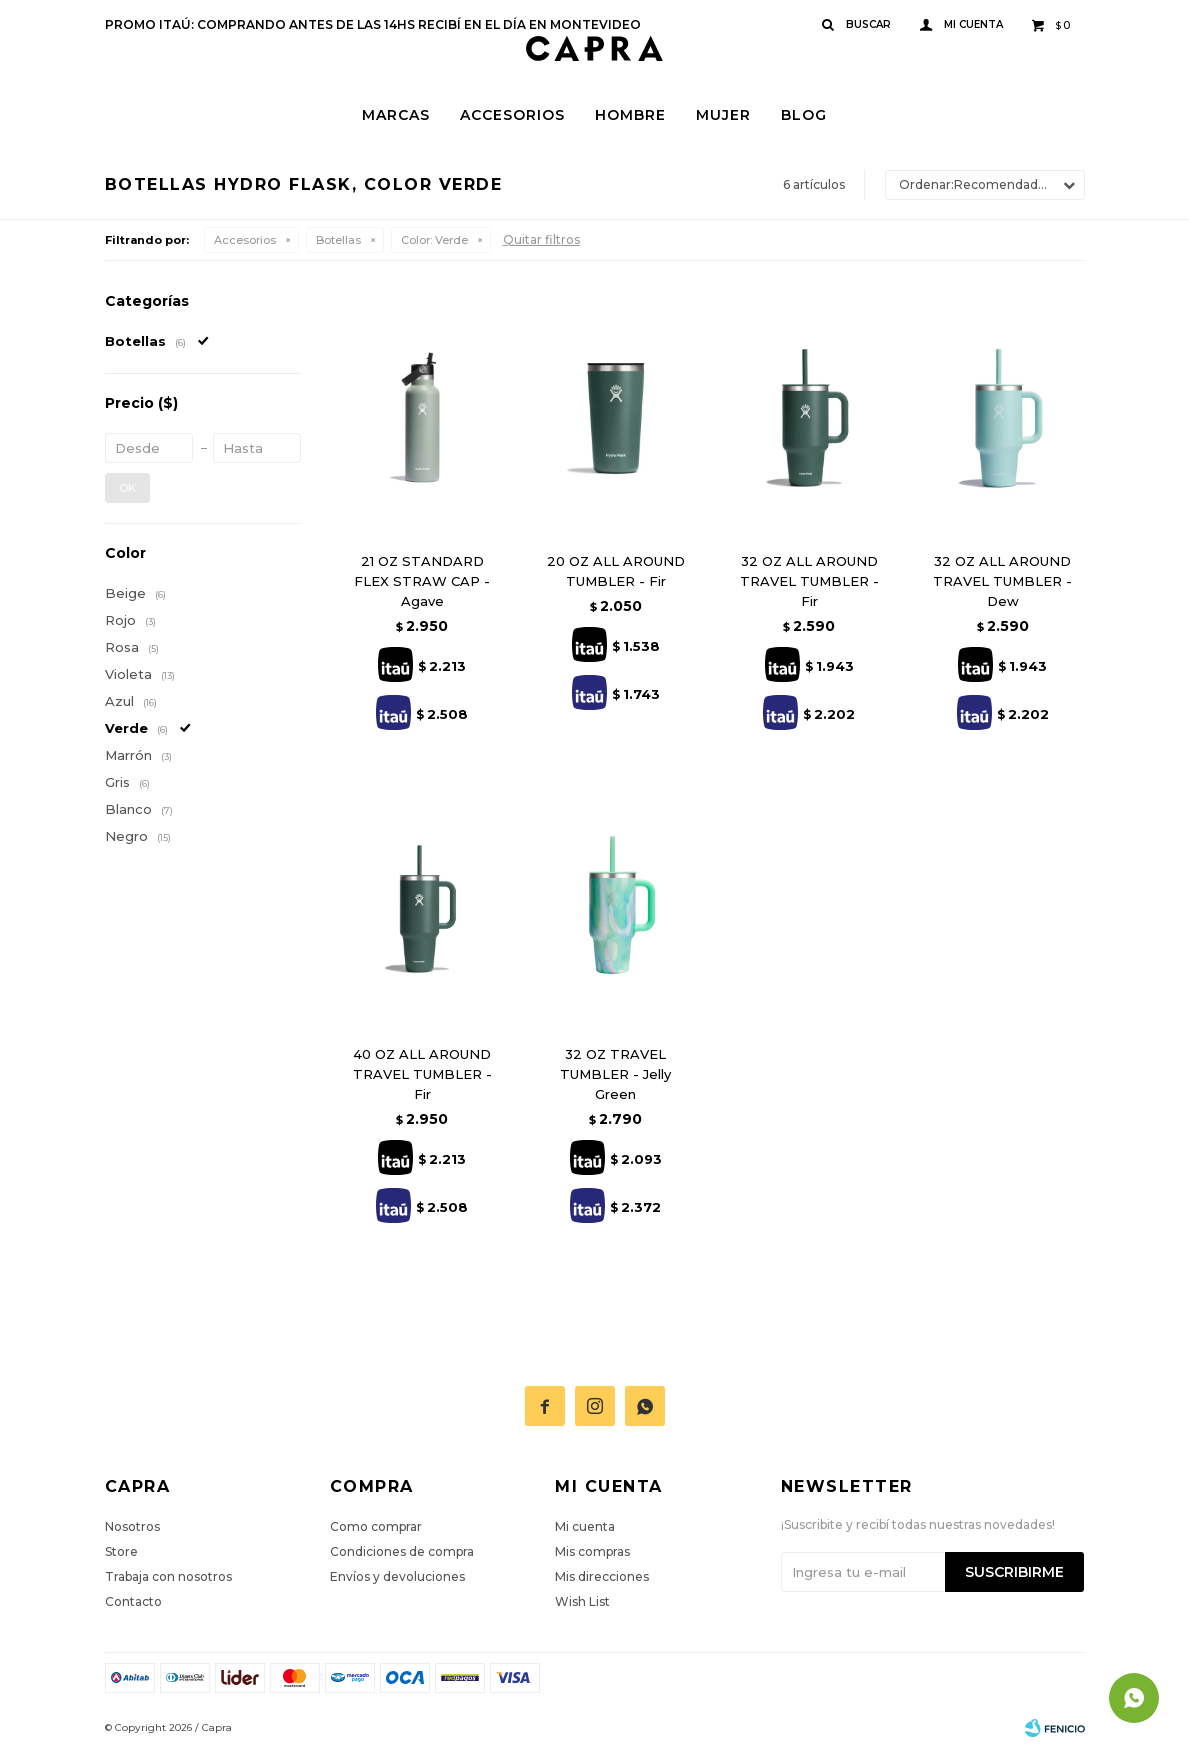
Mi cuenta (585, 1526)
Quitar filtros (541, 239)
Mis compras (592, 1551)
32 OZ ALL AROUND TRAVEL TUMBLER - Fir (809, 581)
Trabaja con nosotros (168, 1576)
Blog (804, 115)
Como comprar (376, 1526)
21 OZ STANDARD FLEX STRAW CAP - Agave (422, 581)
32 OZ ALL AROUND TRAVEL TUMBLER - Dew (1002, 581)
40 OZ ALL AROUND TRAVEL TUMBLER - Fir (422, 1074)
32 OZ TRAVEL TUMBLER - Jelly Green (615, 1074)
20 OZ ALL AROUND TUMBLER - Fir (616, 571)
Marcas (396, 115)
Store (121, 1551)
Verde (434, 240)
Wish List (582, 1601)
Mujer (723, 115)
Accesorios (512, 115)
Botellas (338, 240)
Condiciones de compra (402, 1551)
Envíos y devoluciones (397, 1576)
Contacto (133, 1601)
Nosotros (132, 1526)
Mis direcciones (602, 1576)
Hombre (630, 115)
